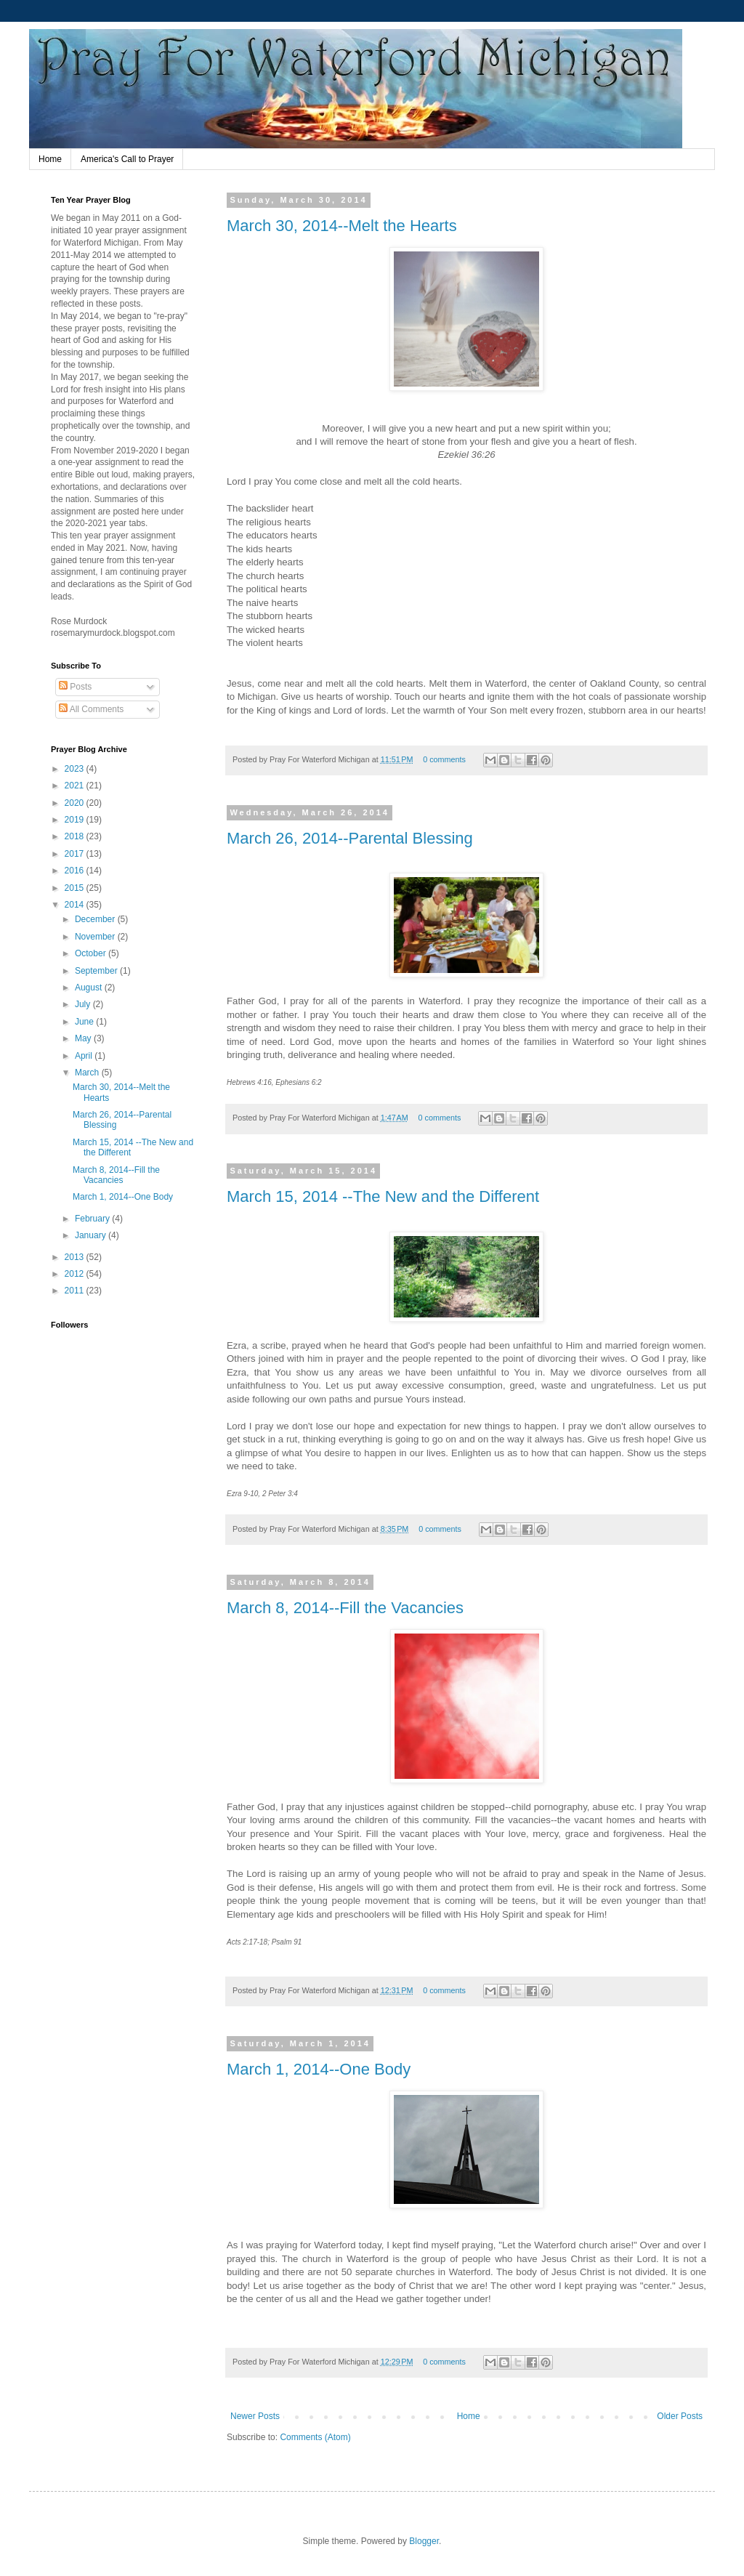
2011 (75, 1290)
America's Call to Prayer (127, 159)
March (88, 1072)
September (97, 971)
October (91, 953)
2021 (75, 785)
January (91, 1235)
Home (50, 159)
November (96, 937)
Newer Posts (255, 2416)
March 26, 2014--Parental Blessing (350, 838)
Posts (75, 687)
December (96, 919)
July (84, 1004)
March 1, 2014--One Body (319, 2069)
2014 (75, 905)
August (90, 987)
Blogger (424, 2541)
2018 (75, 836)
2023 (75, 769)
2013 (75, 1257)
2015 (75, 888)
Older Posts (680, 2416)
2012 (75, 1274)
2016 (75, 870)
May (84, 1038)
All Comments (91, 709)
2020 (75, 803)
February (93, 1219)
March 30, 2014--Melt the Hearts (342, 226)
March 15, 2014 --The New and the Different (383, 1196)
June (85, 1022)
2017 (75, 854)
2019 (75, 820)
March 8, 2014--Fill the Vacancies (345, 1608)
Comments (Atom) (315, 2437)
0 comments (444, 759)
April (84, 1056)
